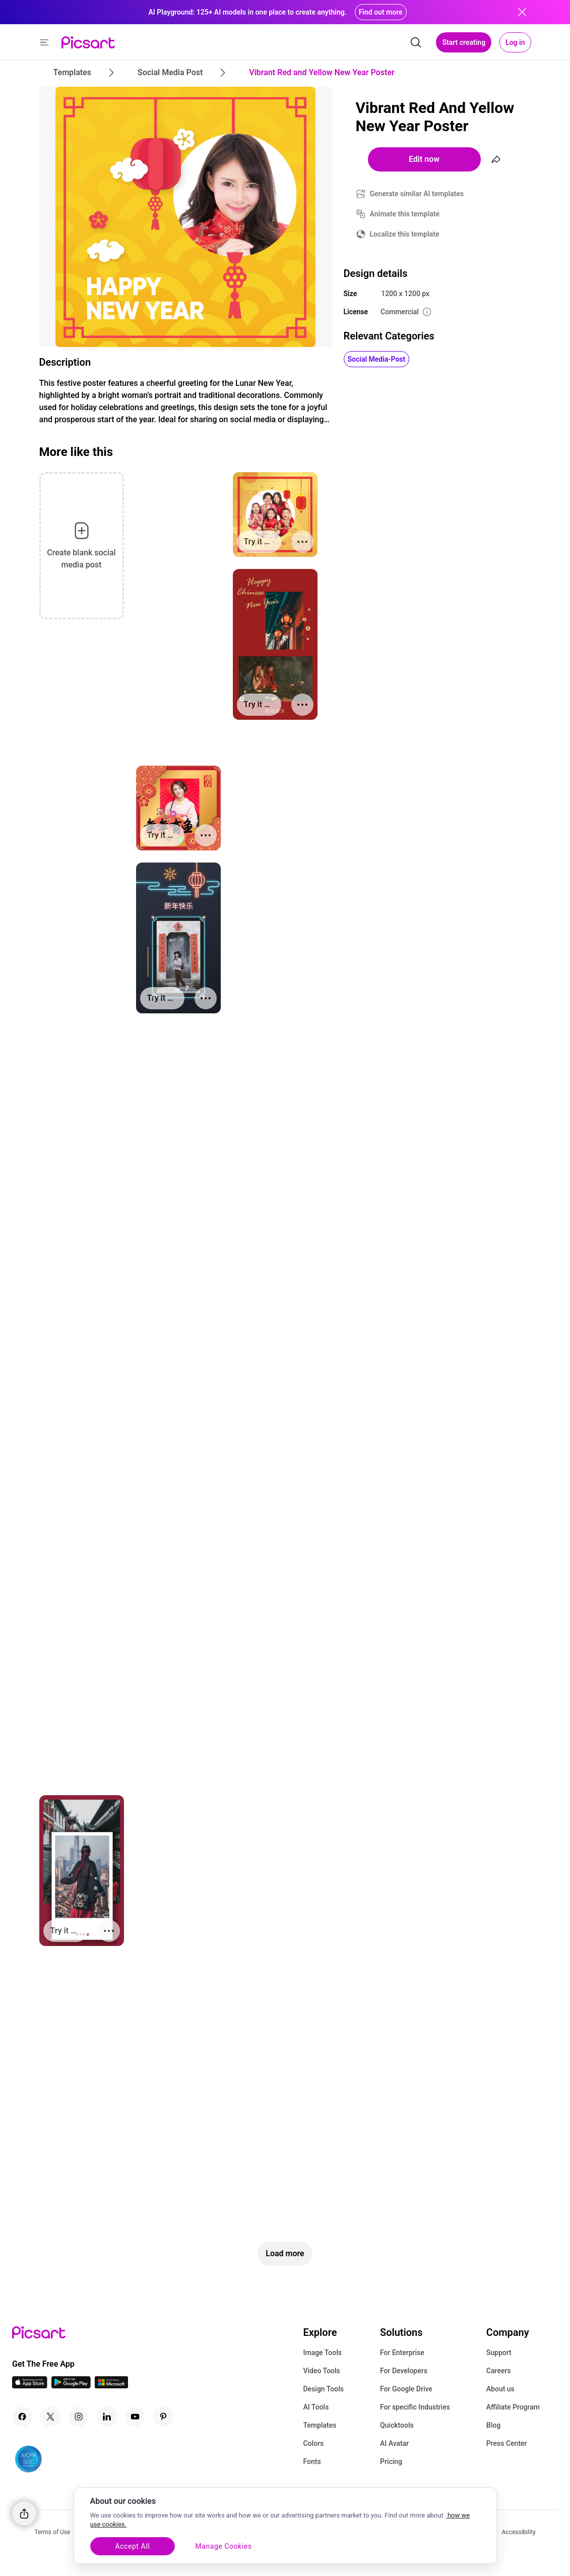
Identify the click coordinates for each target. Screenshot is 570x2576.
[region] (285, 2525)
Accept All (134, 2546)
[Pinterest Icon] (163, 2417)
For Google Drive (406, 2389)
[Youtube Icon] (135, 2417)
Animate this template (405, 214)
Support (499, 2353)
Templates (319, 2425)
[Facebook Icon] (22, 2417)
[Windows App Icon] (111, 2385)
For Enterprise (402, 2353)
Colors (313, 2443)
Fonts (312, 2461)
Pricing (391, 2461)
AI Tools (316, 2407)
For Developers (403, 2371)
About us (500, 2389)
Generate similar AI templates (417, 194)
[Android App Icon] (71, 2385)
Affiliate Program (513, 2407)
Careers (498, 2371)
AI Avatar (394, 2443)
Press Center (506, 2443)
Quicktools (397, 2425)
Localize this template (404, 234)
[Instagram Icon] (79, 2417)
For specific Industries (415, 2407)
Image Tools (322, 2353)
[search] (416, 42)
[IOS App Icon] (29, 2385)
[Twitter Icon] (50, 2417)
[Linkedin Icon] (107, 2417)
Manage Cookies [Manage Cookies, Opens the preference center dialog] (229, 2546)
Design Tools (323, 2389)
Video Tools (321, 2371)
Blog (493, 2425)
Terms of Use (52, 2532)
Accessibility (519, 2532)
